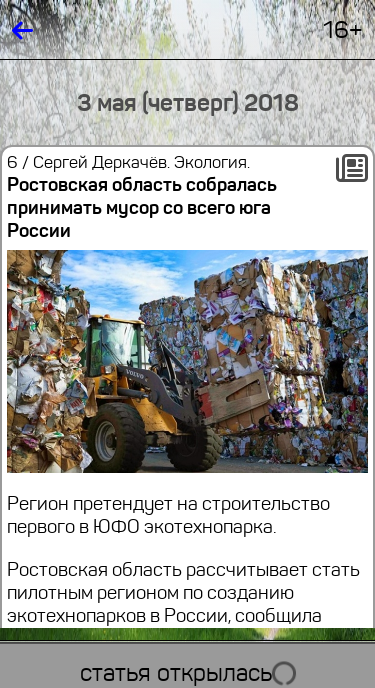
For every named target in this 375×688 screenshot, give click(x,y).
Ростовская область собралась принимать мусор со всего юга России (142, 207)
